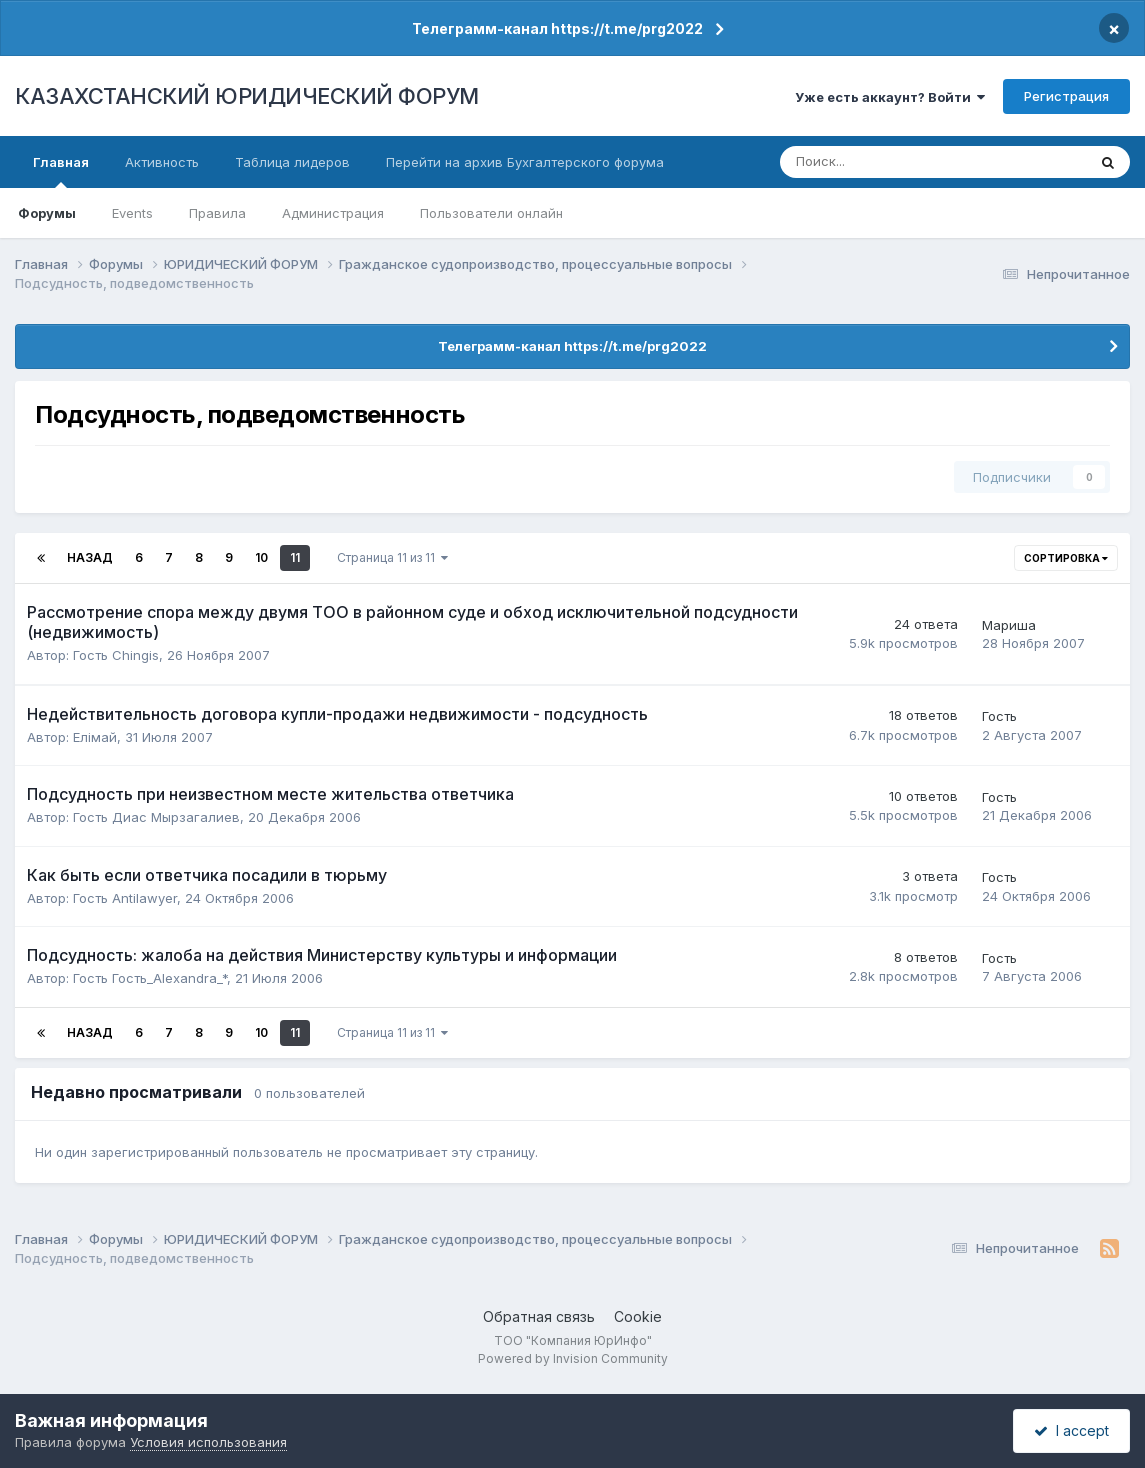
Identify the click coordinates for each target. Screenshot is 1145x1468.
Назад (90, 557)
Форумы (47, 213)
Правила (217, 213)
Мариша (1009, 625)
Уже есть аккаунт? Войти (890, 97)
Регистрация (1066, 96)
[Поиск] (867, 162)
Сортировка (1066, 558)
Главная (61, 171)
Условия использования (208, 1442)
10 (261, 557)
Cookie (638, 1316)
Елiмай (95, 737)
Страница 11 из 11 (392, 557)
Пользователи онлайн (491, 213)
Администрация (333, 213)
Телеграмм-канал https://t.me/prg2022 (557, 28)
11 (295, 557)
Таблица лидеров (292, 162)
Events (132, 213)
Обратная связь (539, 1316)
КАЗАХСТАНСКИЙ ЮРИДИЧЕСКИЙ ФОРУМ (247, 96)
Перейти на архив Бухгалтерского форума (525, 162)
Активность (162, 162)
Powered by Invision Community (573, 1358)
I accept (1071, 1430)
